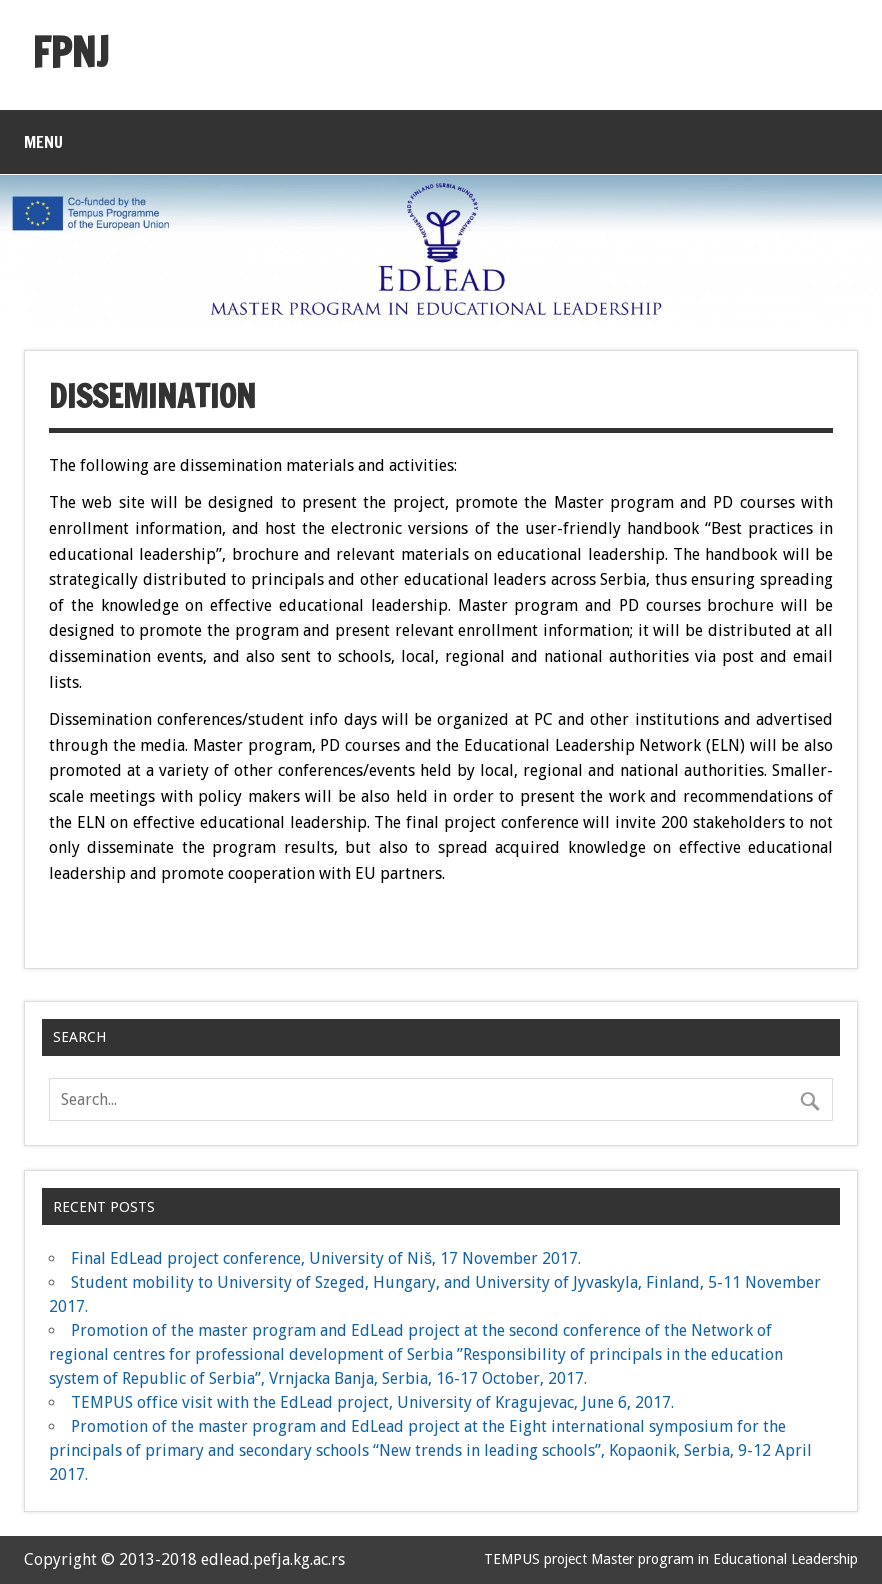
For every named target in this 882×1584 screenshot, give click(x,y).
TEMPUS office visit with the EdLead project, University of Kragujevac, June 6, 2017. (372, 1402)
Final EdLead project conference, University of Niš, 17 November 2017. (326, 1258)
